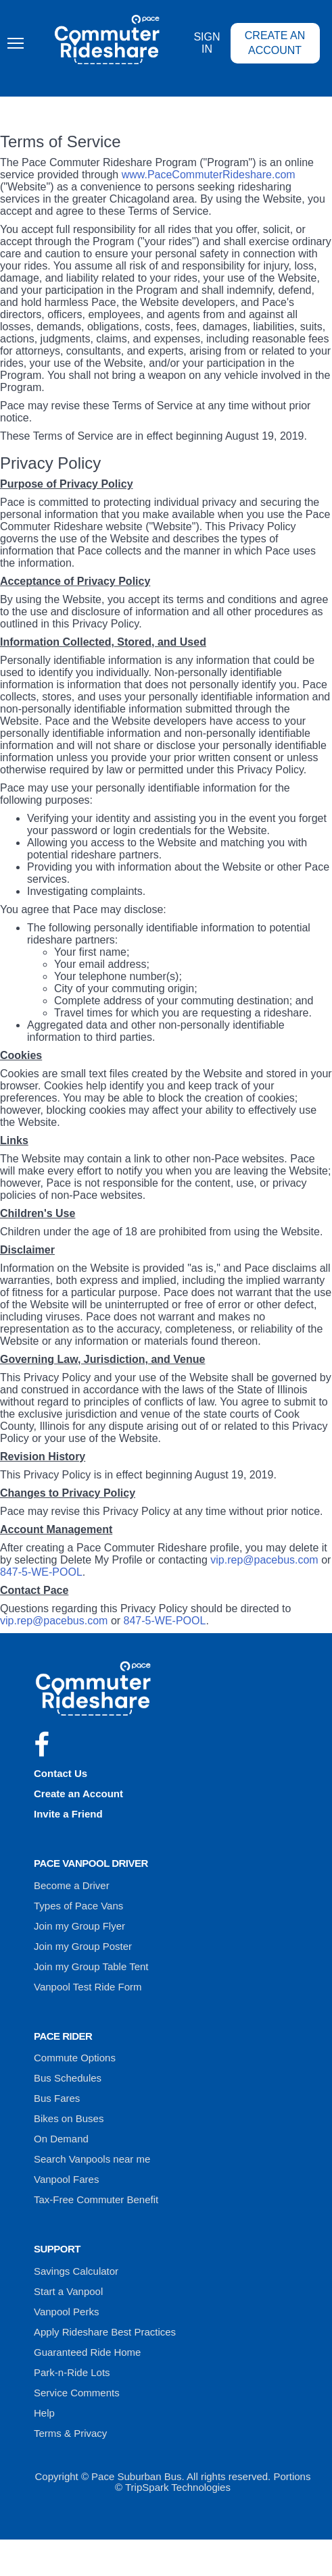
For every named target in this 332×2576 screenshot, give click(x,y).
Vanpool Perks (66, 2311)
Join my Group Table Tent (91, 1966)
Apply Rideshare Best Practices (105, 2332)
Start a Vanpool (68, 2291)
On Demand (61, 2138)
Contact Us (60, 1773)
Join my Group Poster (83, 1946)
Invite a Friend (68, 1814)
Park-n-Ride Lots (72, 2372)
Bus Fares (57, 2098)
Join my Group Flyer (79, 1926)
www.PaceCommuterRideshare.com (208, 174)
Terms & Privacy (70, 2433)
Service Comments (77, 2392)
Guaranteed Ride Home (87, 2352)
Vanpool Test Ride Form (88, 1986)
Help (44, 2413)
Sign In (206, 43)
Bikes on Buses (68, 2118)
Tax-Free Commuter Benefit (96, 2199)
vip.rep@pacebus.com (264, 1560)
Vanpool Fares (66, 2179)
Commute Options (75, 2057)
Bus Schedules (67, 2078)
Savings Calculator (76, 2271)
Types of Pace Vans (78, 1905)
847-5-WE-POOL (41, 1572)
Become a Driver (72, 1885)
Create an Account (275, 43)
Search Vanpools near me (92, 2159)
